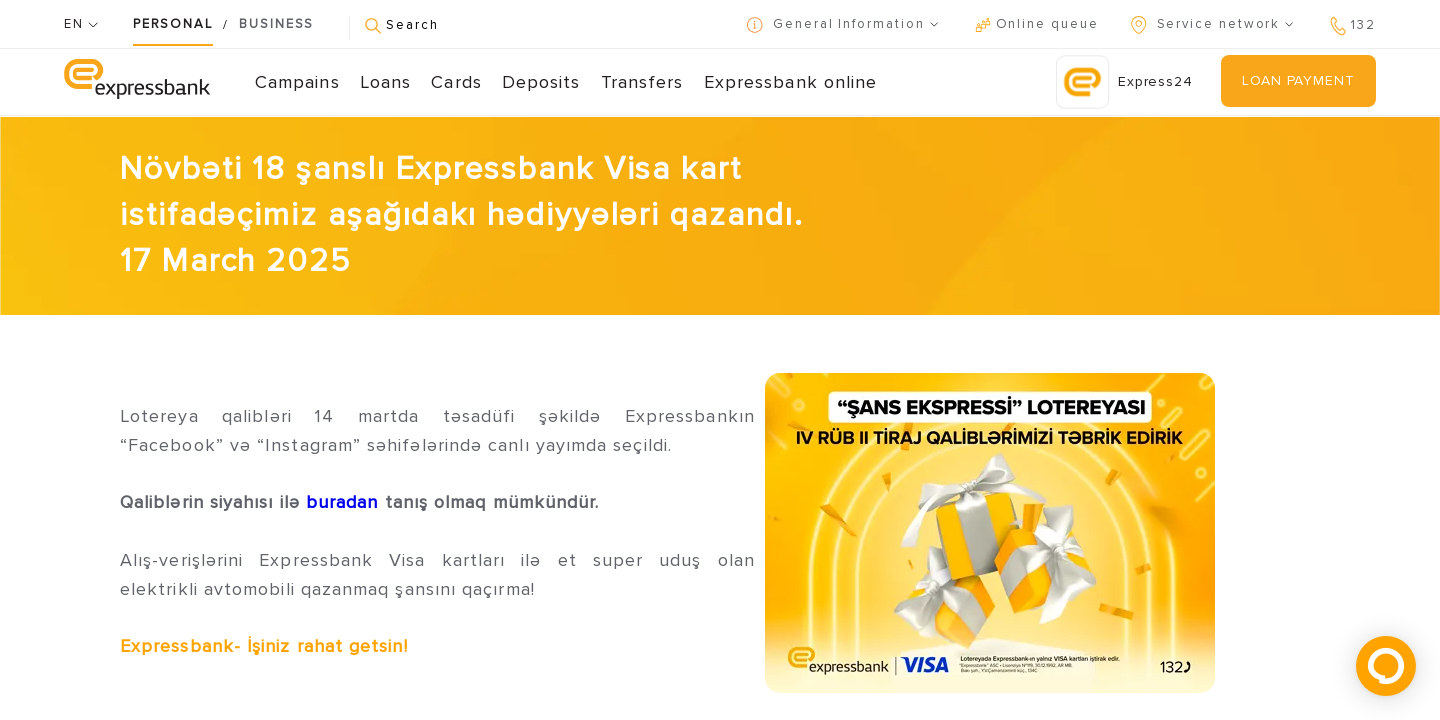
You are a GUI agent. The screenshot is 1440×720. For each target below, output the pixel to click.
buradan (339, 502)
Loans (385, 82)
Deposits (541, 82)
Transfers (642, 82)
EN (81, 24)
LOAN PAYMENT (1298, 80)
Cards (456, 82)
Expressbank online (790, 82)
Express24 (1124, 82)
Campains (297, 82)
